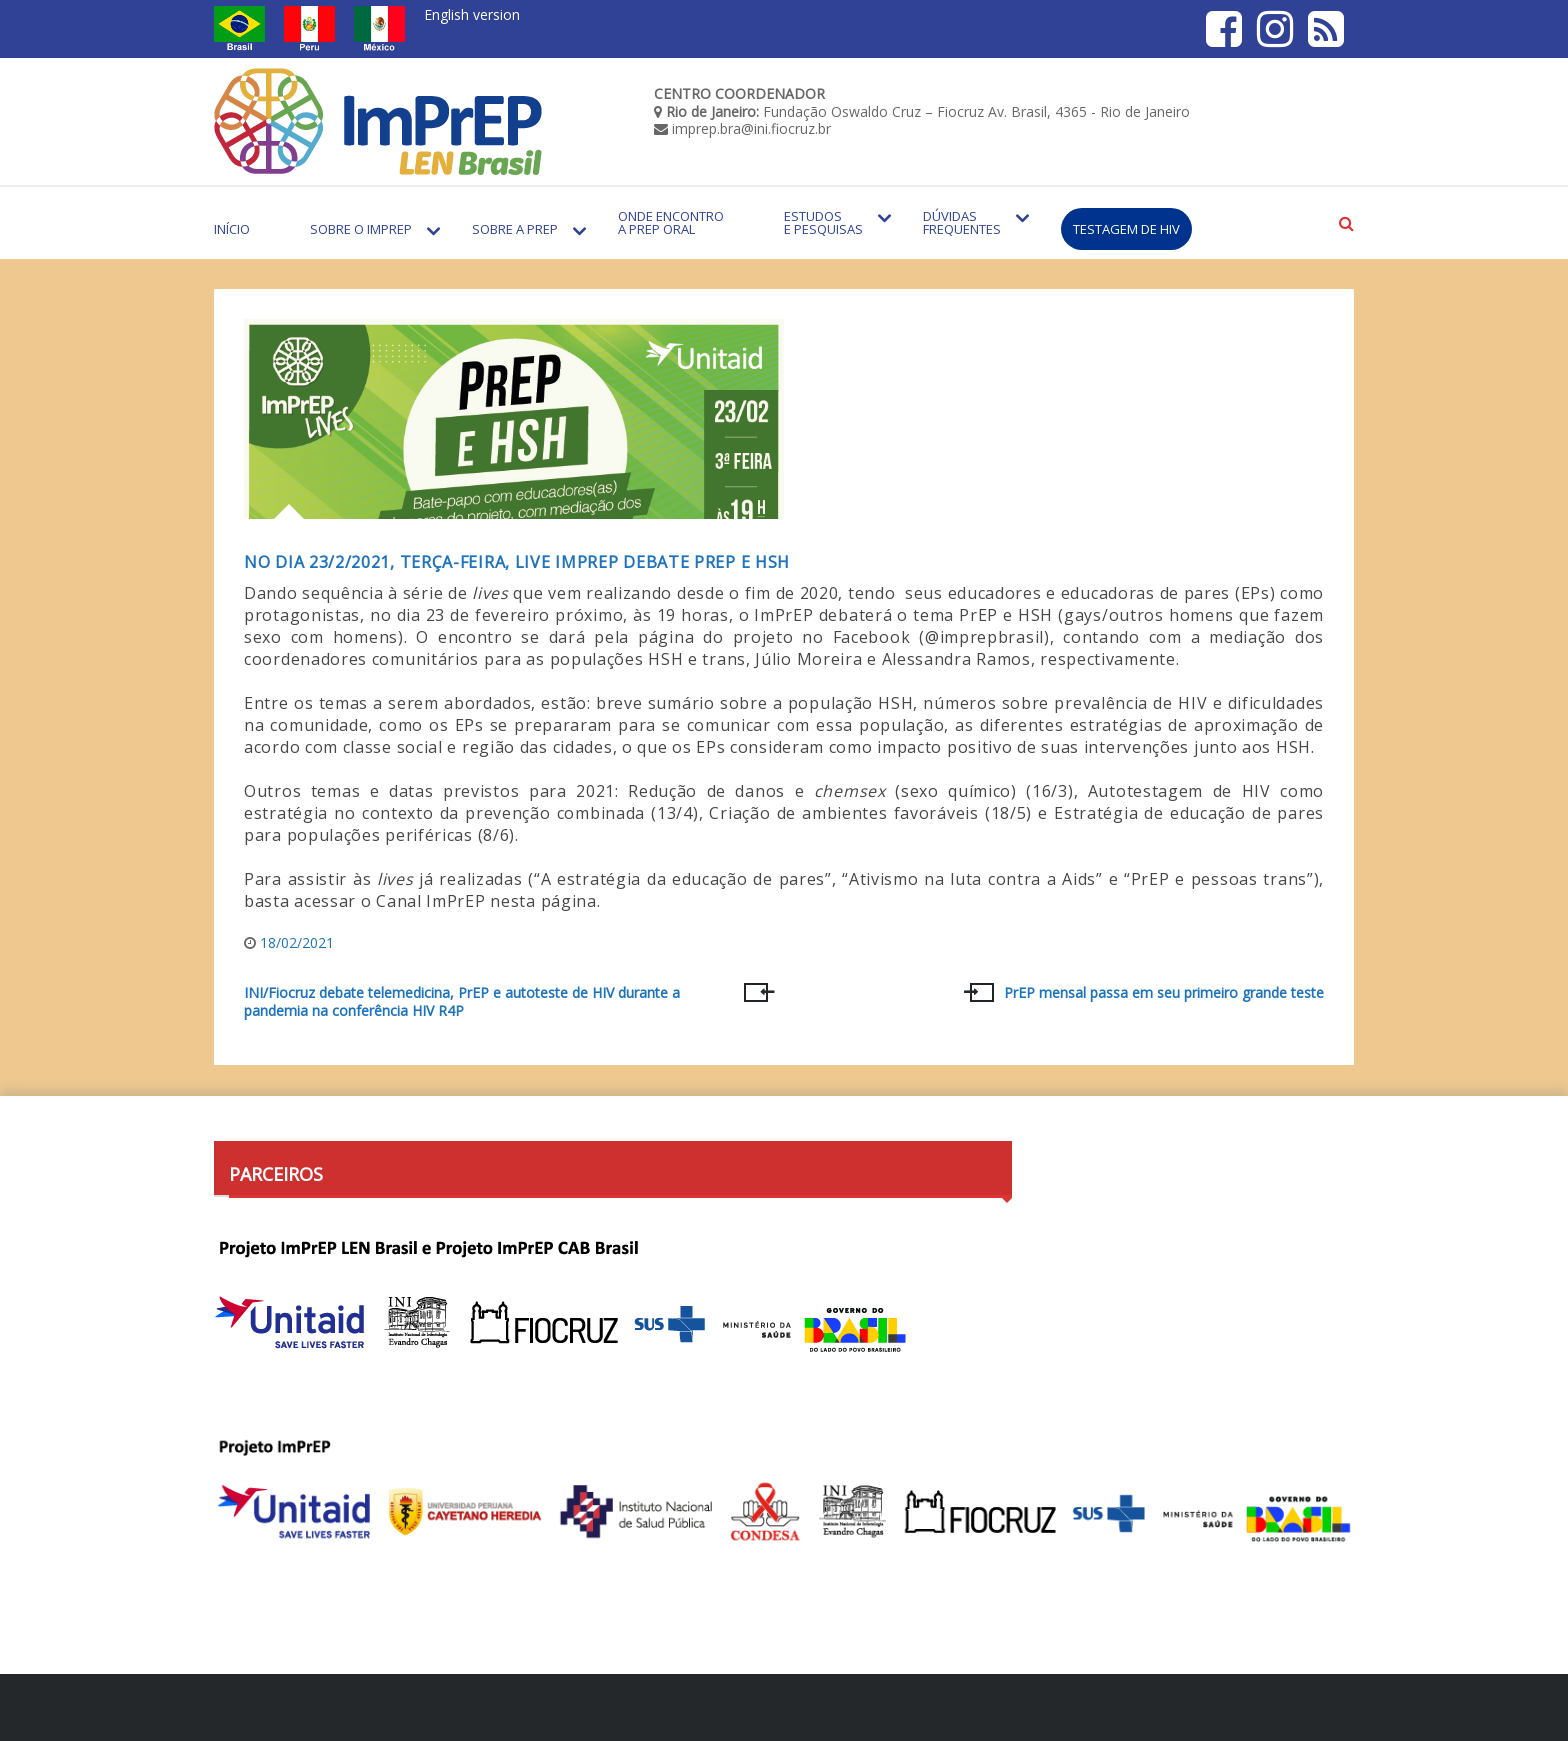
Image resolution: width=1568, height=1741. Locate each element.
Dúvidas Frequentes (962, 222)
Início (232, 229)
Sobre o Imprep (361, 229)
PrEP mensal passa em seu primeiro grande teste (1164, 993)
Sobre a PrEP (515, 229)
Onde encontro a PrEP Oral (671, 222)
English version (472, 14)
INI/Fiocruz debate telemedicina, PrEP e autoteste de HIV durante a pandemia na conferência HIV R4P (462, 1002)
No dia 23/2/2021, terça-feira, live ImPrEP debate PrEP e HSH (517, 562)
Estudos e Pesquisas (823, 222)
